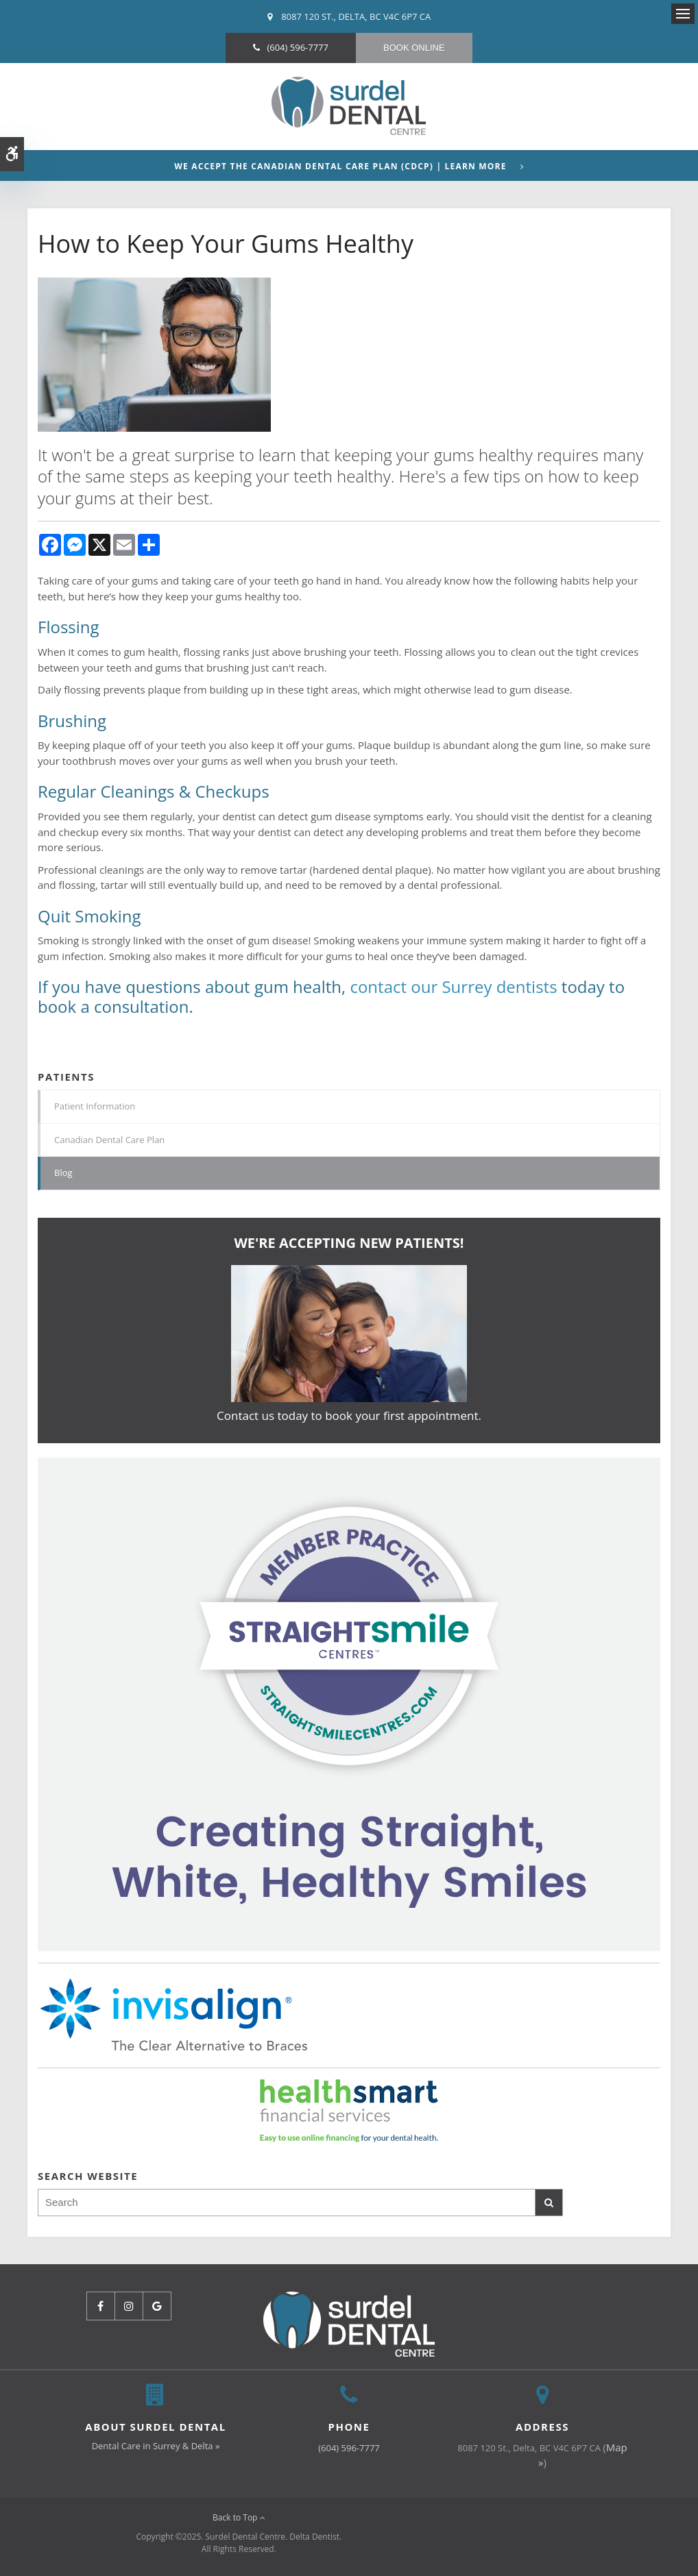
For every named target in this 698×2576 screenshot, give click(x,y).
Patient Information (94, 1106)
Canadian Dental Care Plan (109, 1139)
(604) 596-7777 (297, 47)
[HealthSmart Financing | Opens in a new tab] (349, 2110)
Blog (63, 1172)
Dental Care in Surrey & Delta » (156, 2446)
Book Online (414, 47)
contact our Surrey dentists (453, 986)
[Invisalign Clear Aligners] (349, 1703)
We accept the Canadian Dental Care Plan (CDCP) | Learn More (340, 167)
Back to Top (239, 2517)
